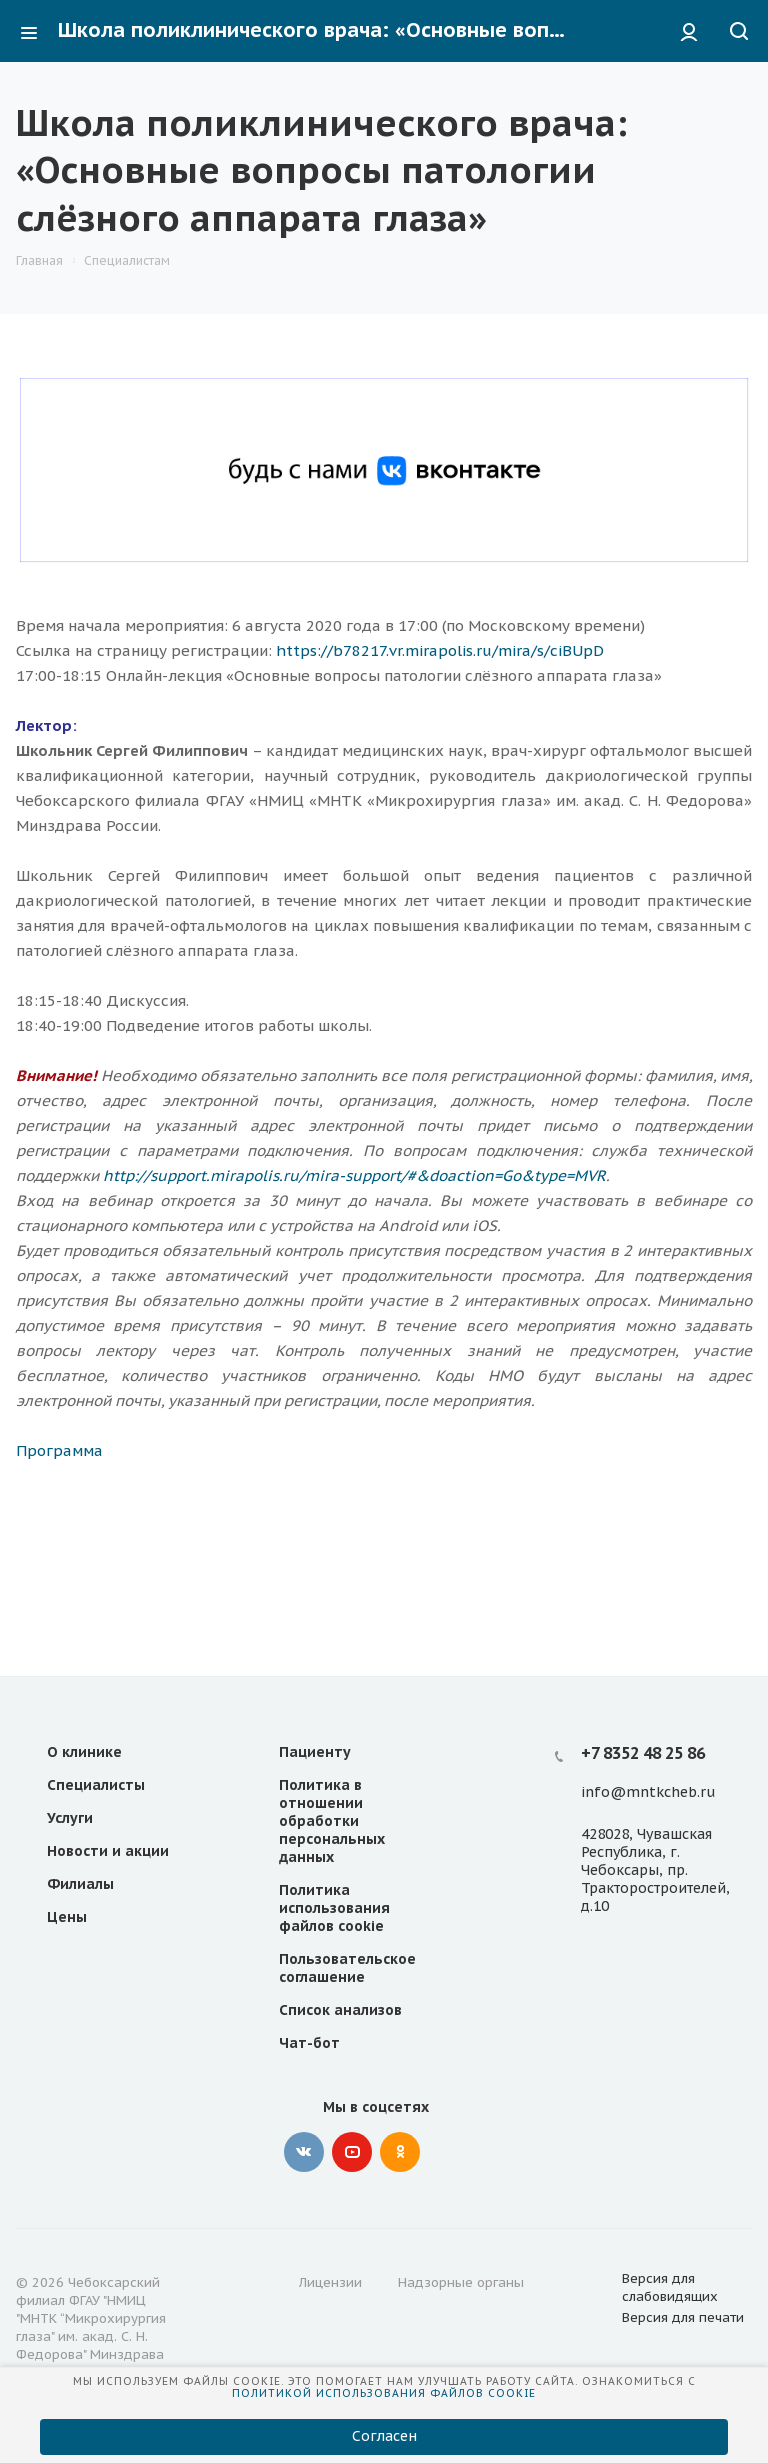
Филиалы (80, 1884)
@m (625, 1792)
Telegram (448, 2152)
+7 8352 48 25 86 (643, 1753)
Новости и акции (108, 1851)
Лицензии (330, 2282)
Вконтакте (304, 2152)
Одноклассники (400, 2152)
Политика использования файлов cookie (334, 1908)
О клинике (84, 1752)
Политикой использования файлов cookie (384, 2393)
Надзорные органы (461, 2282)
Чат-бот (309, 2043)
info (595, 1792)
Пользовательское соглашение (347, 1968)
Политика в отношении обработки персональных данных (332, 1821)
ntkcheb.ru (677, 1792)
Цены (67, 1917)
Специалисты (96, 1785)
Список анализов (340, 2010)
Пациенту (315, 1752)
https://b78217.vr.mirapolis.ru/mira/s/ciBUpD (440, 650)
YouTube (352, 2152)
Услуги (70, 1818)
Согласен (384, 2436)
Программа (59, 1450)
